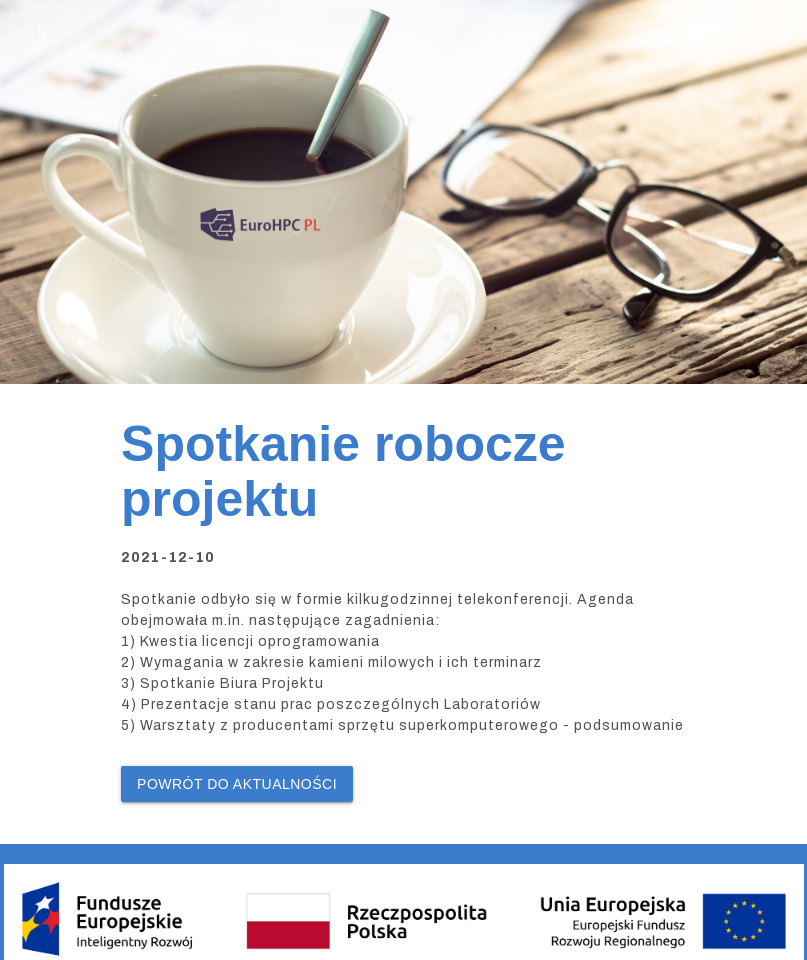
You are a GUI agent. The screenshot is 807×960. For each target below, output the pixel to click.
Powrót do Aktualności (237, 784)
